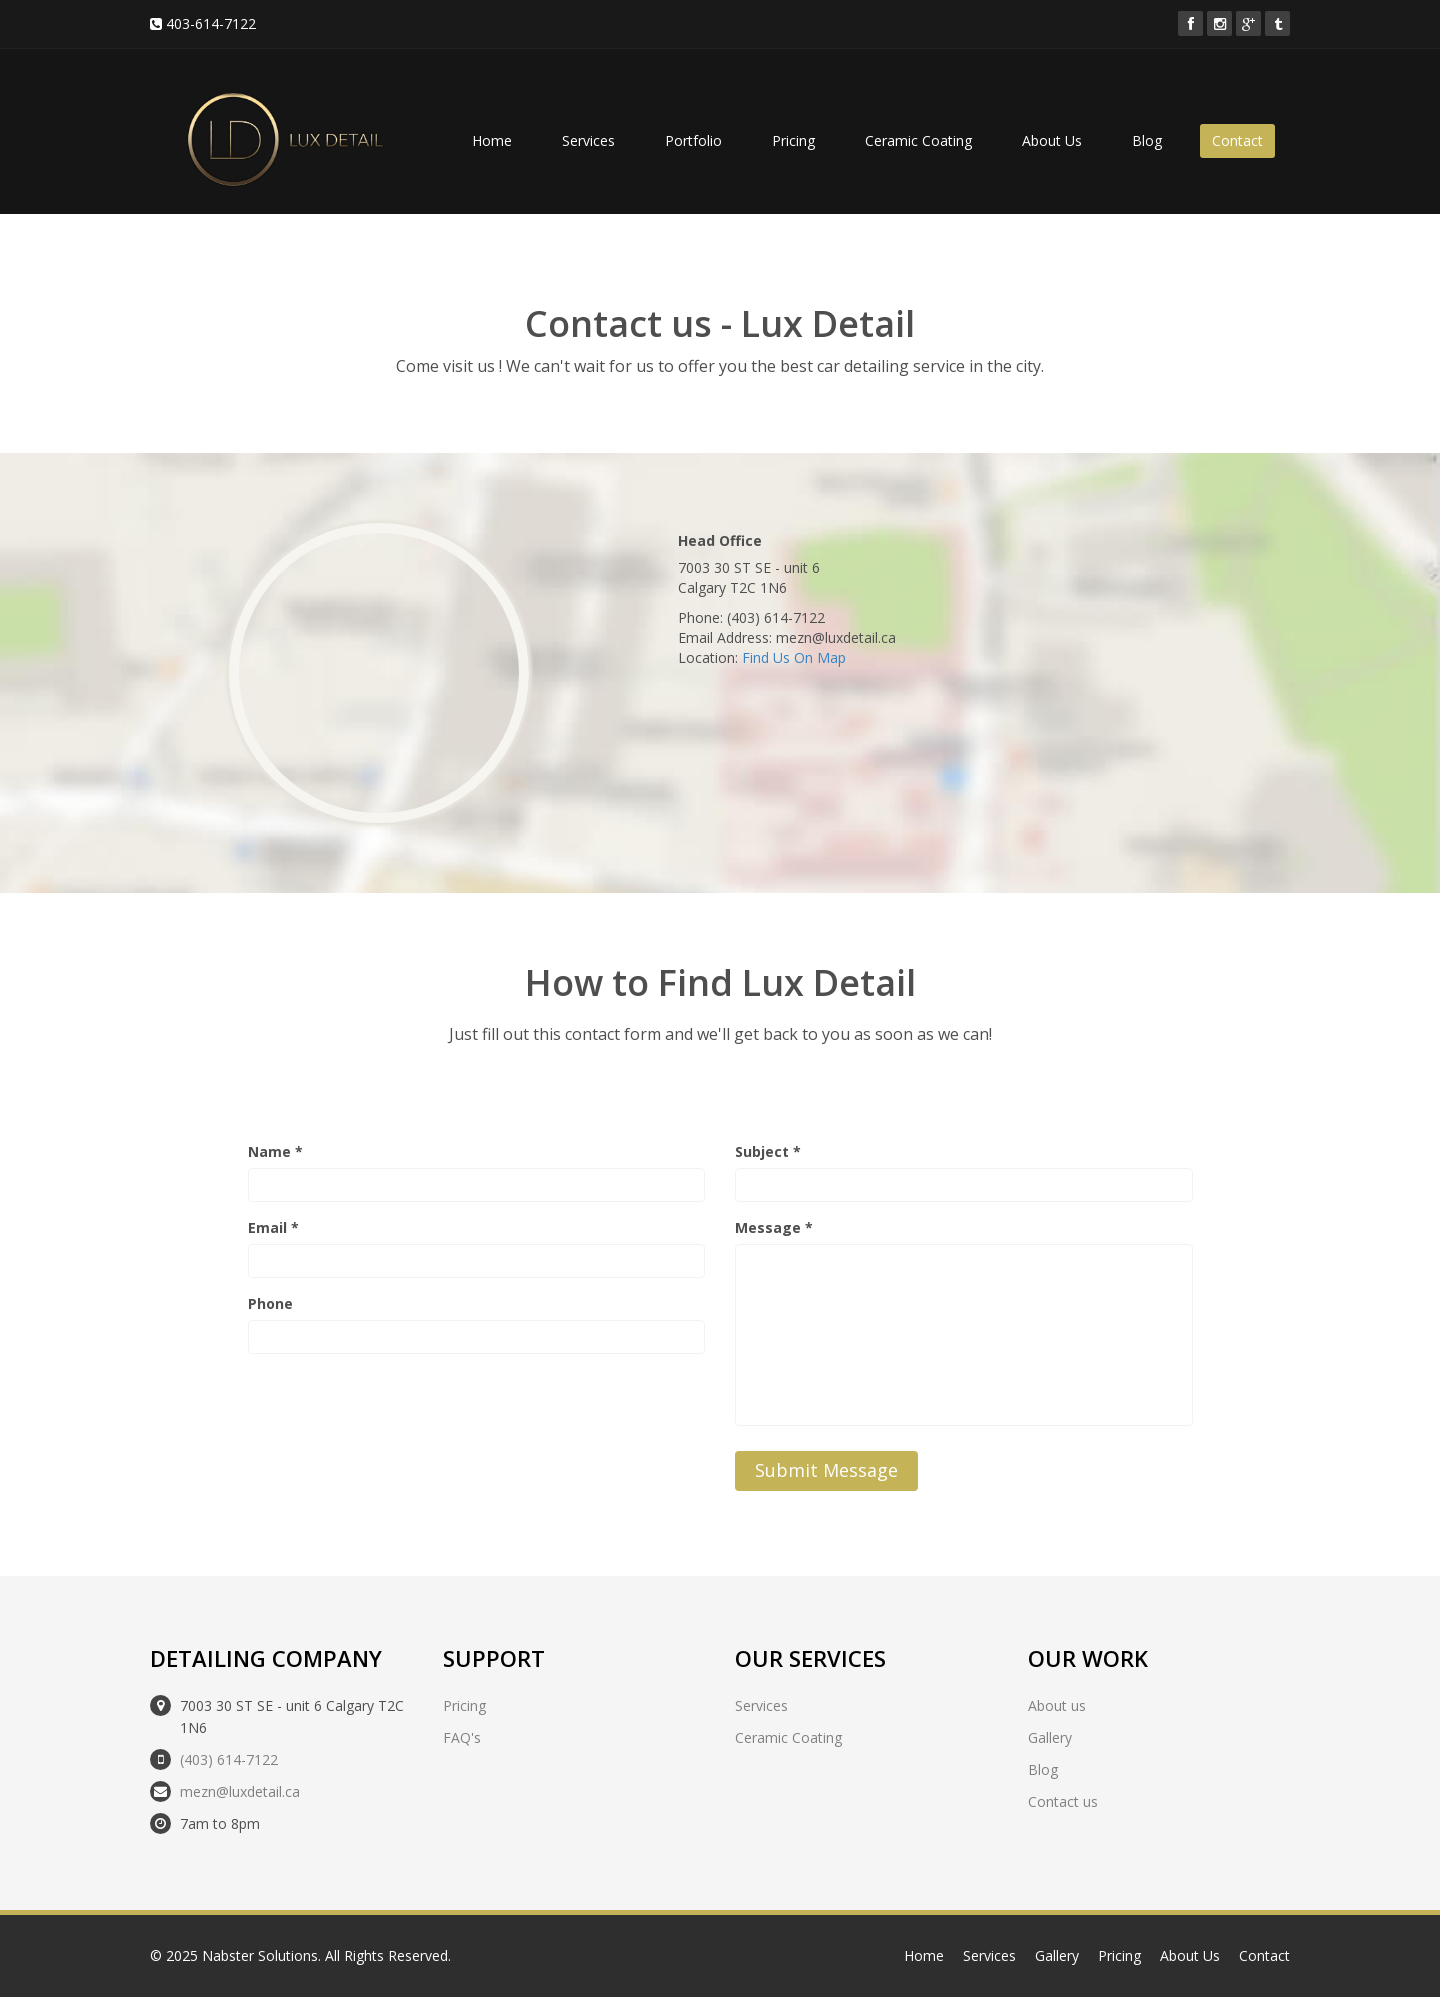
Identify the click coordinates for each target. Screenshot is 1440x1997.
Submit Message (826, 1470)
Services (588, 140)
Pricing (793, 140)
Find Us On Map (794, 657)
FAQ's (462, 1737)
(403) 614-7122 (229, 1759)
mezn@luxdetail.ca (240, 1791)
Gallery (1050, 1737)
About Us (1052, 140)
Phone (270, 1303)
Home (492, 140)
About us (1057, 1705)
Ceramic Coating (918, 140)
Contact (1237, 140)
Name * (275, 1151)
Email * (273, 1227)
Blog (1147, 140)
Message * (774, 1227)
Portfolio (693, 140)
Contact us (1063, 1801)
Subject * (768, 1151)
